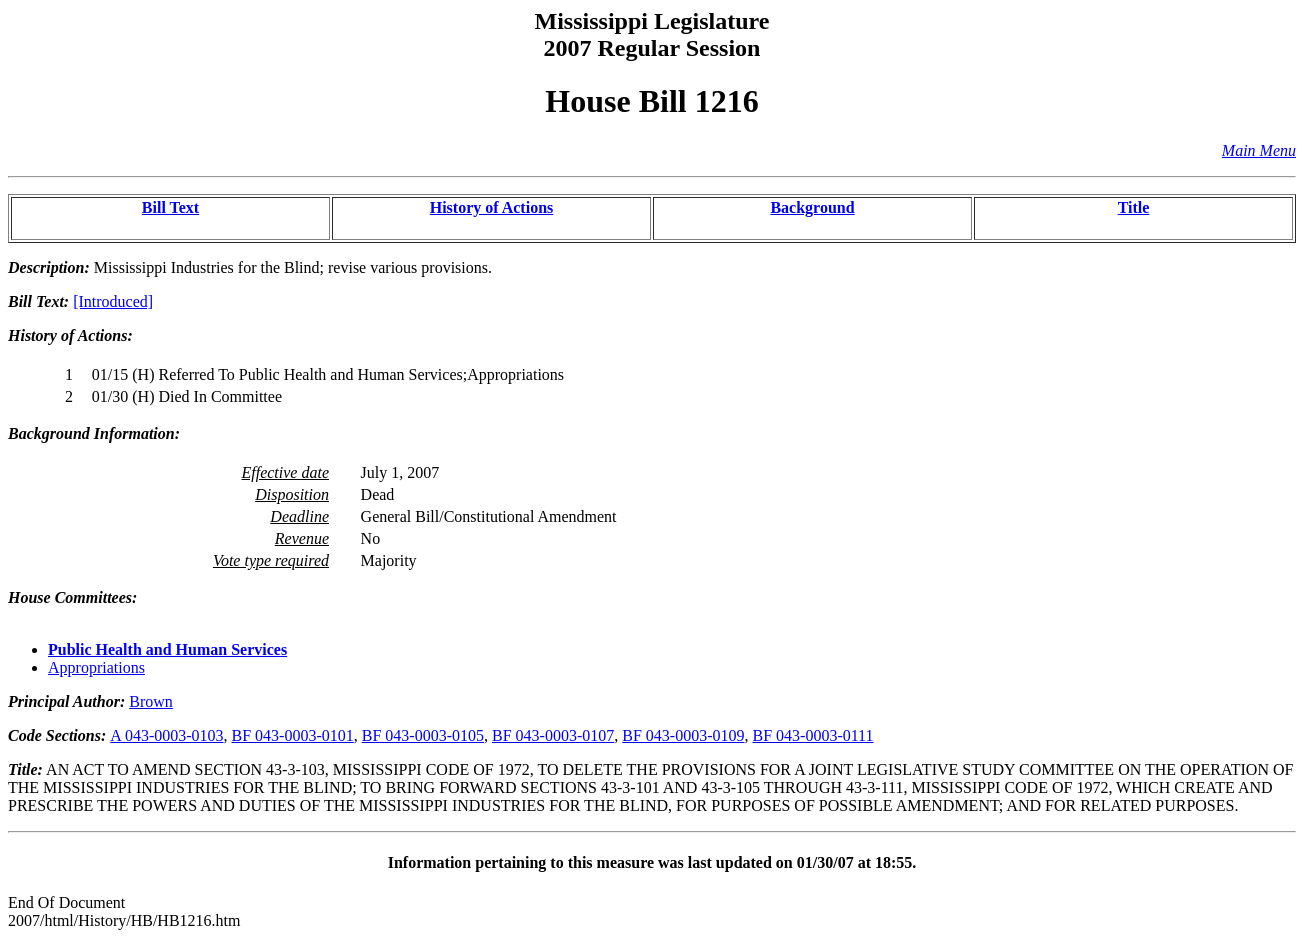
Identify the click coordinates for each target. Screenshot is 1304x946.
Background (812, 207)
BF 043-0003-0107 (553, 735)
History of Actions (492, 207)
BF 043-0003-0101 (293, 735)
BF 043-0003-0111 (812, 735)
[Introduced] (113, 301)
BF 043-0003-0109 (683, 735)
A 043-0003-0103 (166, 735)
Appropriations (96, 667)
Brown (151, 701)
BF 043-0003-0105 (423, 735)
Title (1134, 207)
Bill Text (170, 207)
